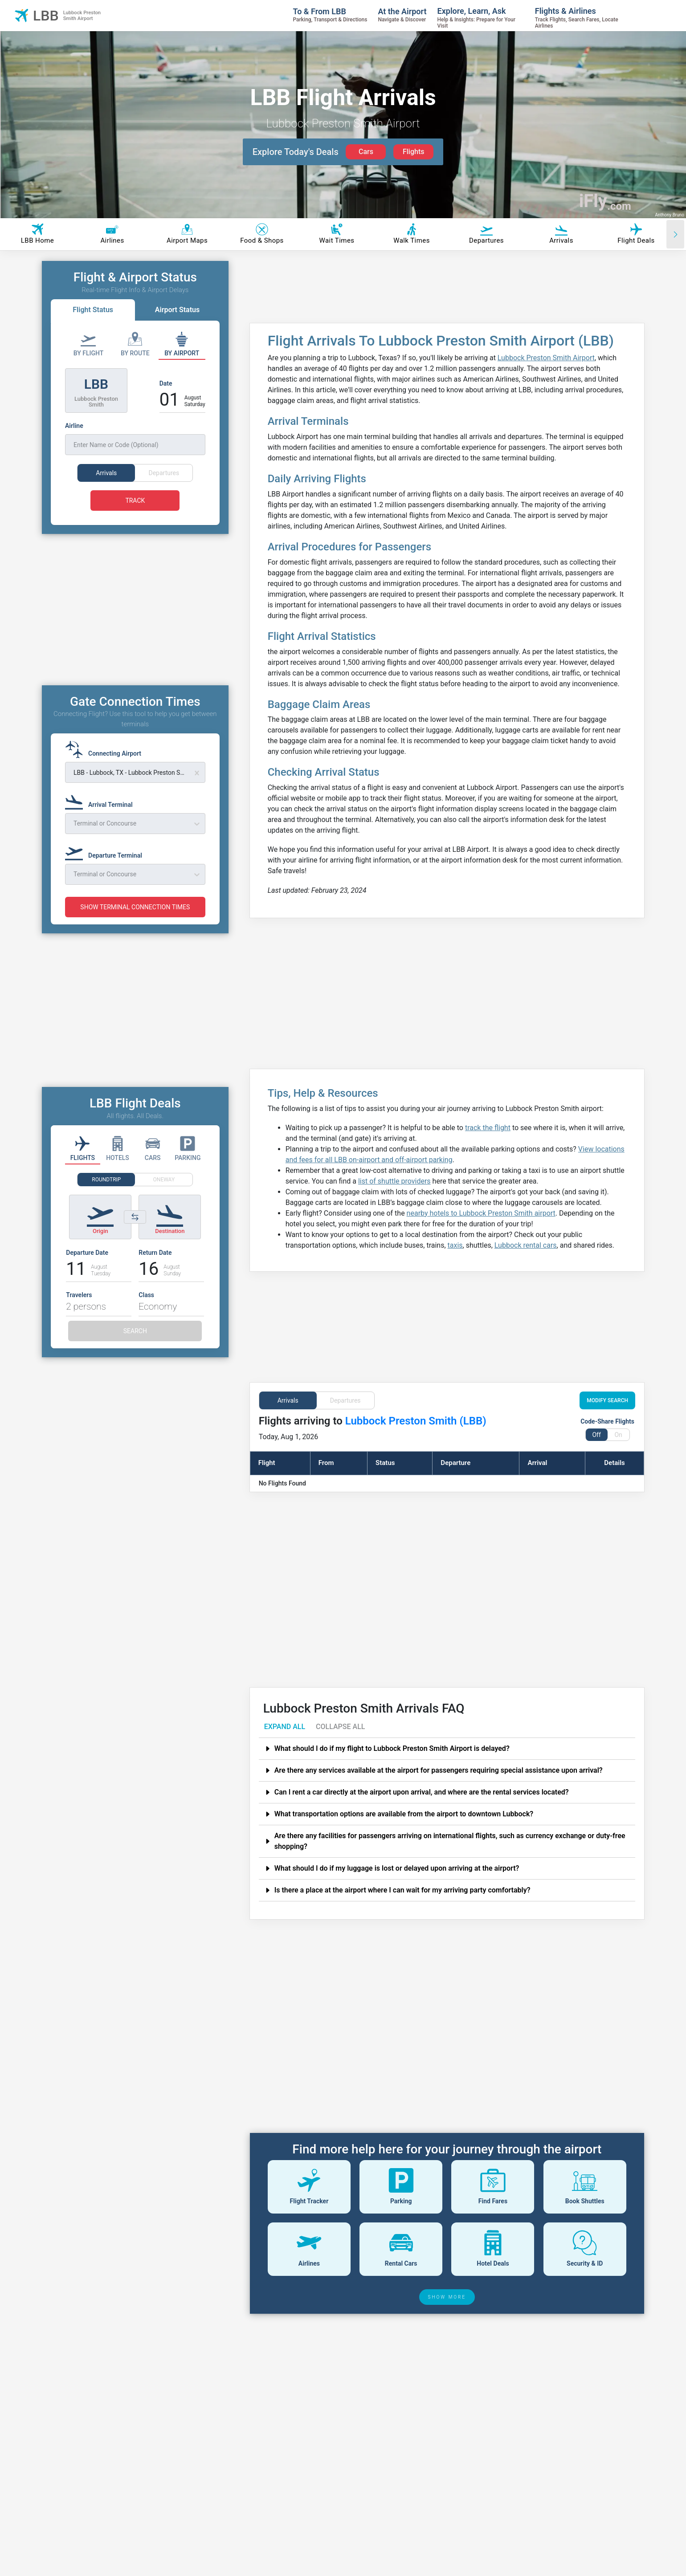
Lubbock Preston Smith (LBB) (415, 1421)
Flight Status (93, 309)
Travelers (79, 1311)
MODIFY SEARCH (607, 1400)
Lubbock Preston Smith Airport (546, 358)
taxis (455, 1245)
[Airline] (135, 438)
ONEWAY (164, 1196)
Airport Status (177, 309)
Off (596, 1434)
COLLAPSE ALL (340, 1726)
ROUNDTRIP (106, 1196)
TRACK (135, 500)
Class (146, 1311)
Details (614, 1463)
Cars (366, 151)
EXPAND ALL (284, 1726)
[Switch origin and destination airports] (135, 1233)
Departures (345, 1400)
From (326, 1463)
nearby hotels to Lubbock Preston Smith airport (481, 1213)
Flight (266, 1463)
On (618, 1434)
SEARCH (135, 1347)
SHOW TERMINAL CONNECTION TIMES (135, 923)
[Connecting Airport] (106, 766)
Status (385, 1463)
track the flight (487, 1127)
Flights (414, 151)
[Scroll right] (675, 234)
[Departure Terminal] (106, 868)
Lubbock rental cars (525, 1245)
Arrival (537, 1463)
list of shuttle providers (394, 1181)
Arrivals (288, 1400)
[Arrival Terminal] (101, 817)
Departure (455, 1463)
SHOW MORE (447, 2297)
